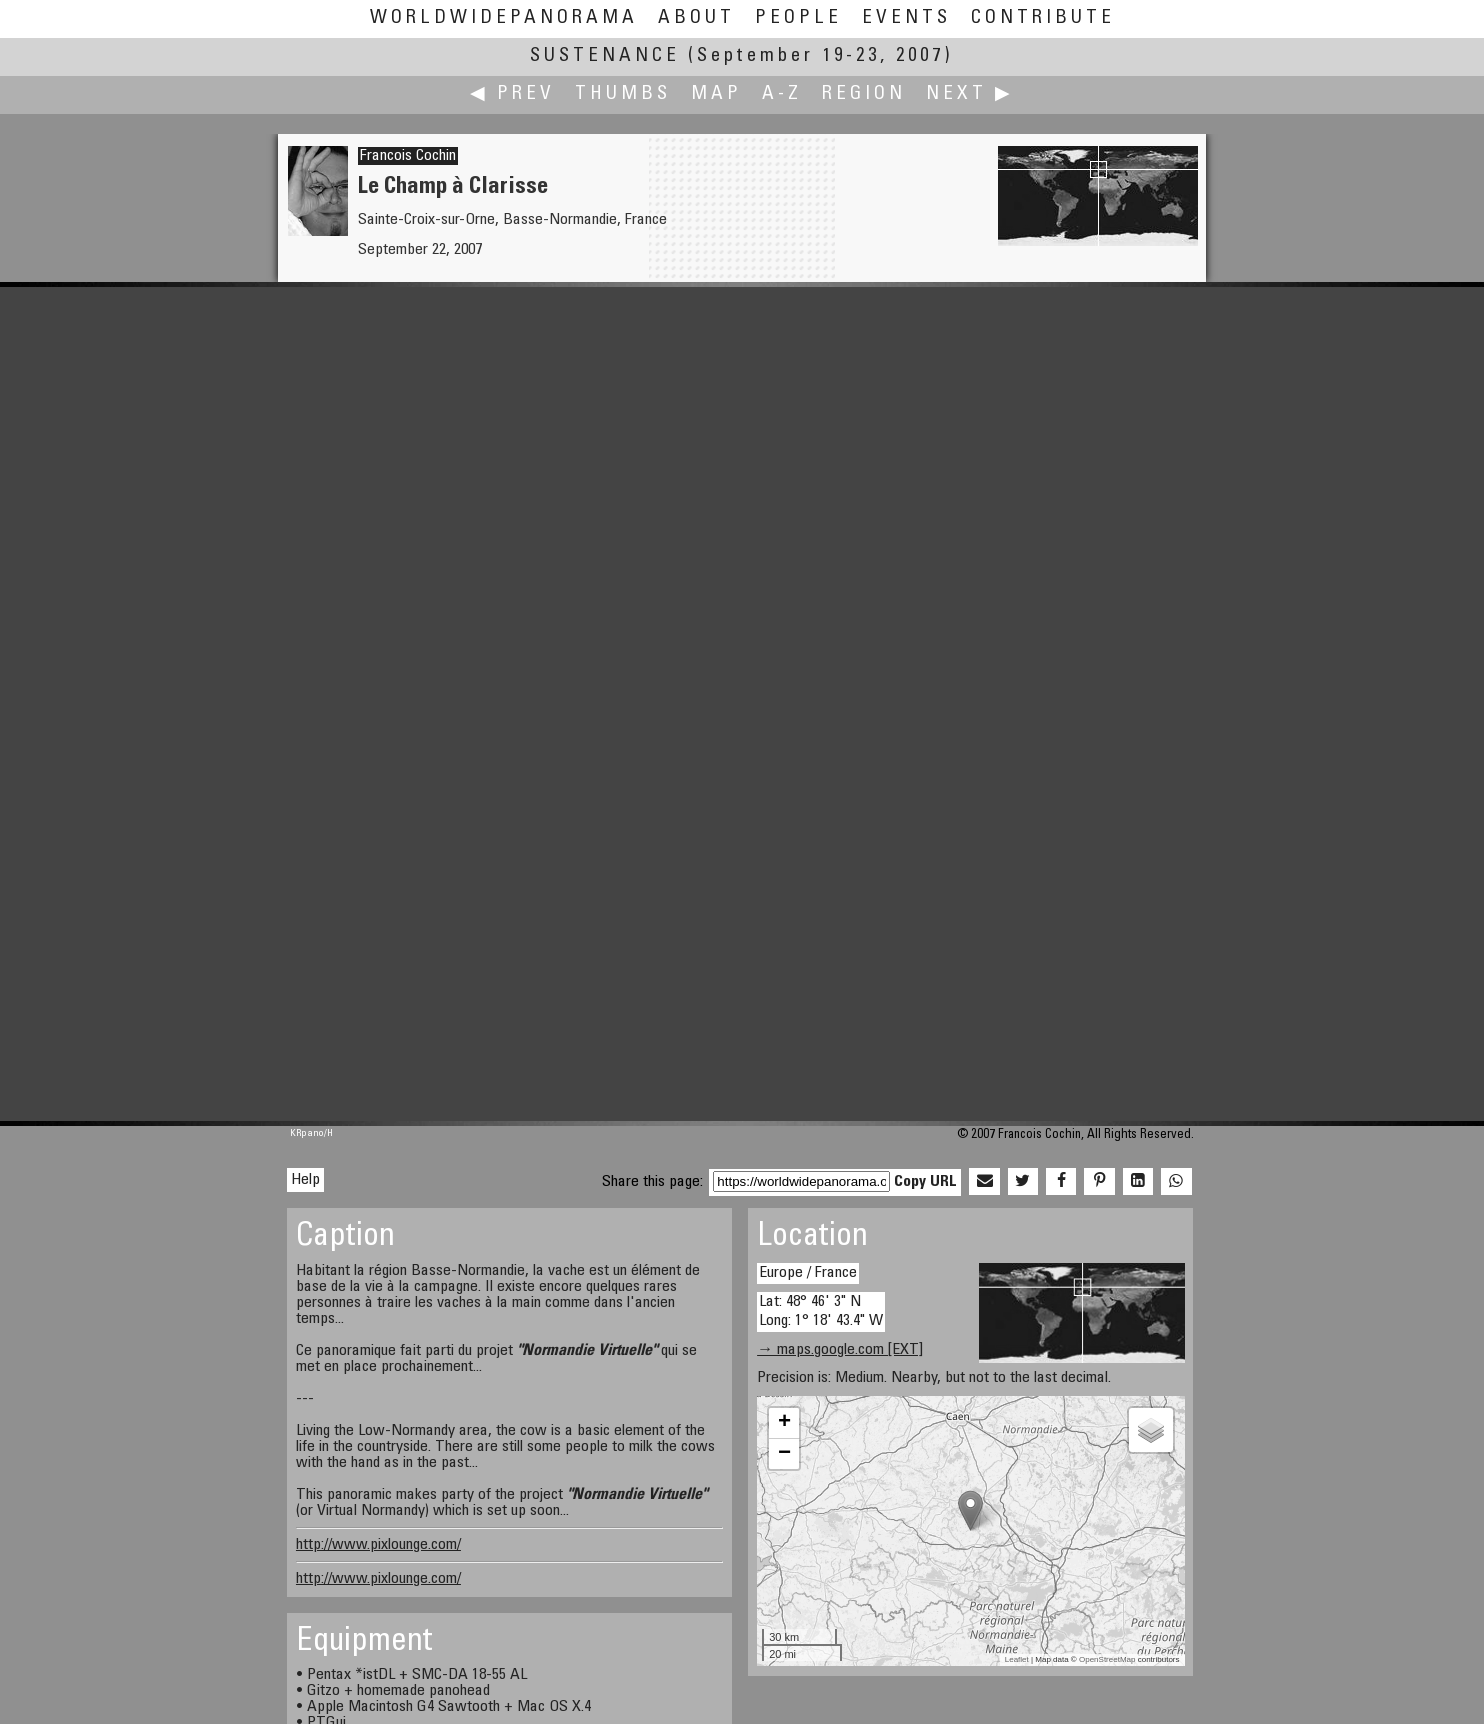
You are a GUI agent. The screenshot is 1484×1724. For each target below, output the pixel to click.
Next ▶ (970, 94)
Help (305, 1180)
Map (716, 94)
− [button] (784, 1454)
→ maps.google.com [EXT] (840, 1350)
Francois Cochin (408, 156)
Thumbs (623, 94)
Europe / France (808, 1273)
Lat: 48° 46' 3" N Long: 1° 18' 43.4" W (821, 1311)
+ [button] (784, 1423)
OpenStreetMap (1107, 1659)
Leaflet (1017, 1659)
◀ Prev (512, 94)
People (798, 18)
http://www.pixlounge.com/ (378, 1545)
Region (864, 94)
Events (906, 18)
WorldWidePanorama (504, 18)
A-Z (782, 94)
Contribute (1043, 18)
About (696, 18)
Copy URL (925, 1182)
